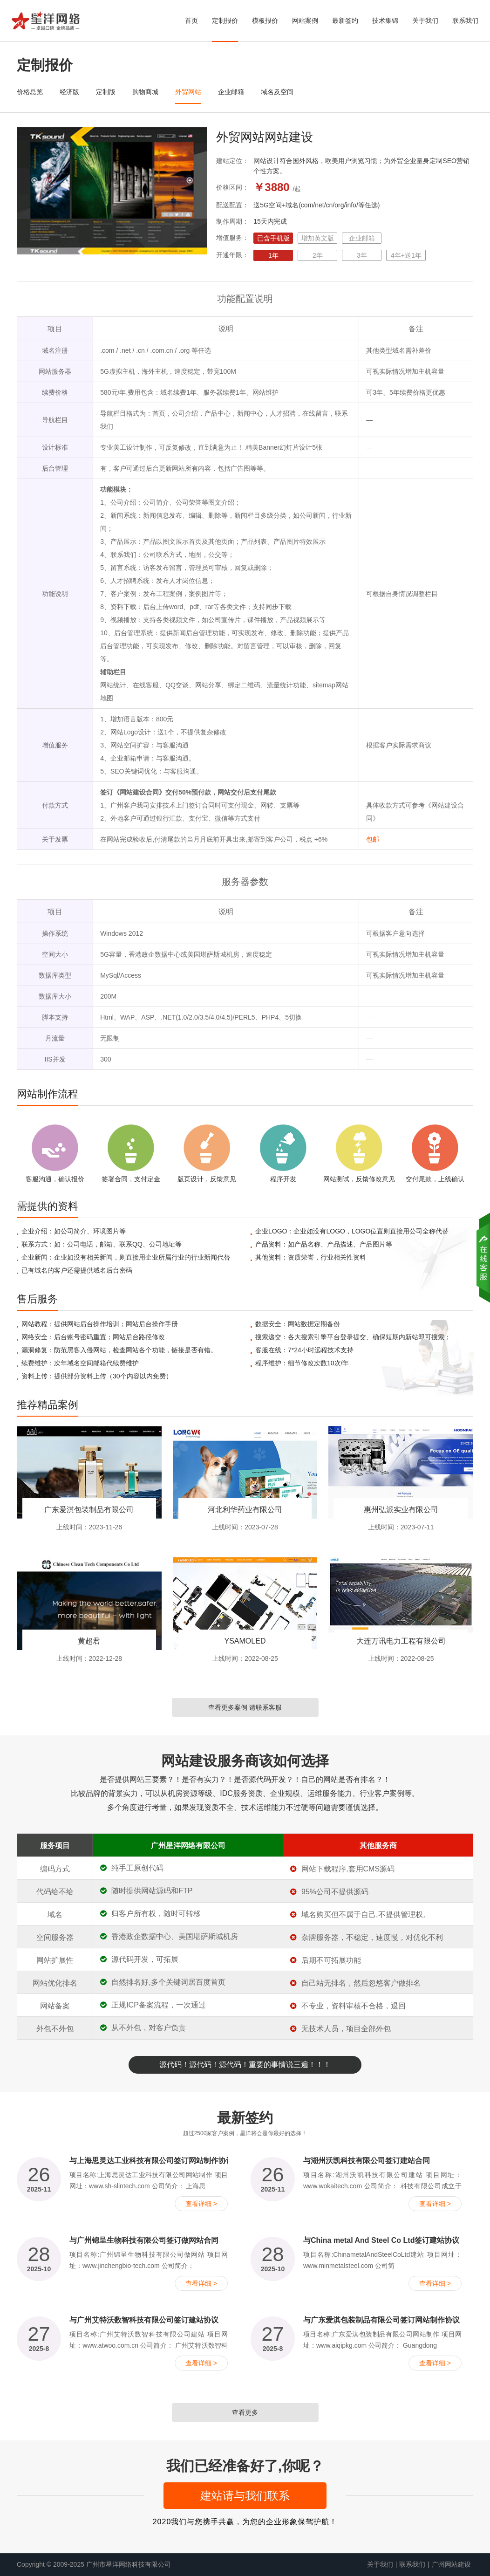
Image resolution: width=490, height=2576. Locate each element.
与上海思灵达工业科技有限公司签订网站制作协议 (151, 2161)
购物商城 (145, 92)
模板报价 (265, 20)
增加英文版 (317, 238)
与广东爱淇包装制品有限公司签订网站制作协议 (381, 2320)
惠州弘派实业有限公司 (401, 1510)
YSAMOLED (245, 1641)
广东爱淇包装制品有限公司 (89, 1510)
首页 (191, 20)
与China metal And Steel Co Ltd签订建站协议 (381, 2240)
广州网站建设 (451, 2564)
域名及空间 (277, 92)
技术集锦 (385, 20)
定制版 (106, 92)
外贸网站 (188, 92)
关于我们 (425, 20)
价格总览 (30, 92)
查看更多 (245, 2412)
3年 (362, 255)
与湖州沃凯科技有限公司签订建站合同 (366, 2161)
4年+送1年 (406, 255)
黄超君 (89, 1641)
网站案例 (305, 20)
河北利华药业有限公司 (245, 1510)
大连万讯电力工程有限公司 (401, 1641)
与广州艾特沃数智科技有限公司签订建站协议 (143, 2320)
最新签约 (345, 20)
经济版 (69, 92)
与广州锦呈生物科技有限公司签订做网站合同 (143, 2240)
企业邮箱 (231, 92)
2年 (318, 255)
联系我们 (465, 20)
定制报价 (225, 20)
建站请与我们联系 (245, 2495)
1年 (273, 255)
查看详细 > (201, 2203)
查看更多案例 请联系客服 (245, 1707)
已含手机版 (273, 238)
